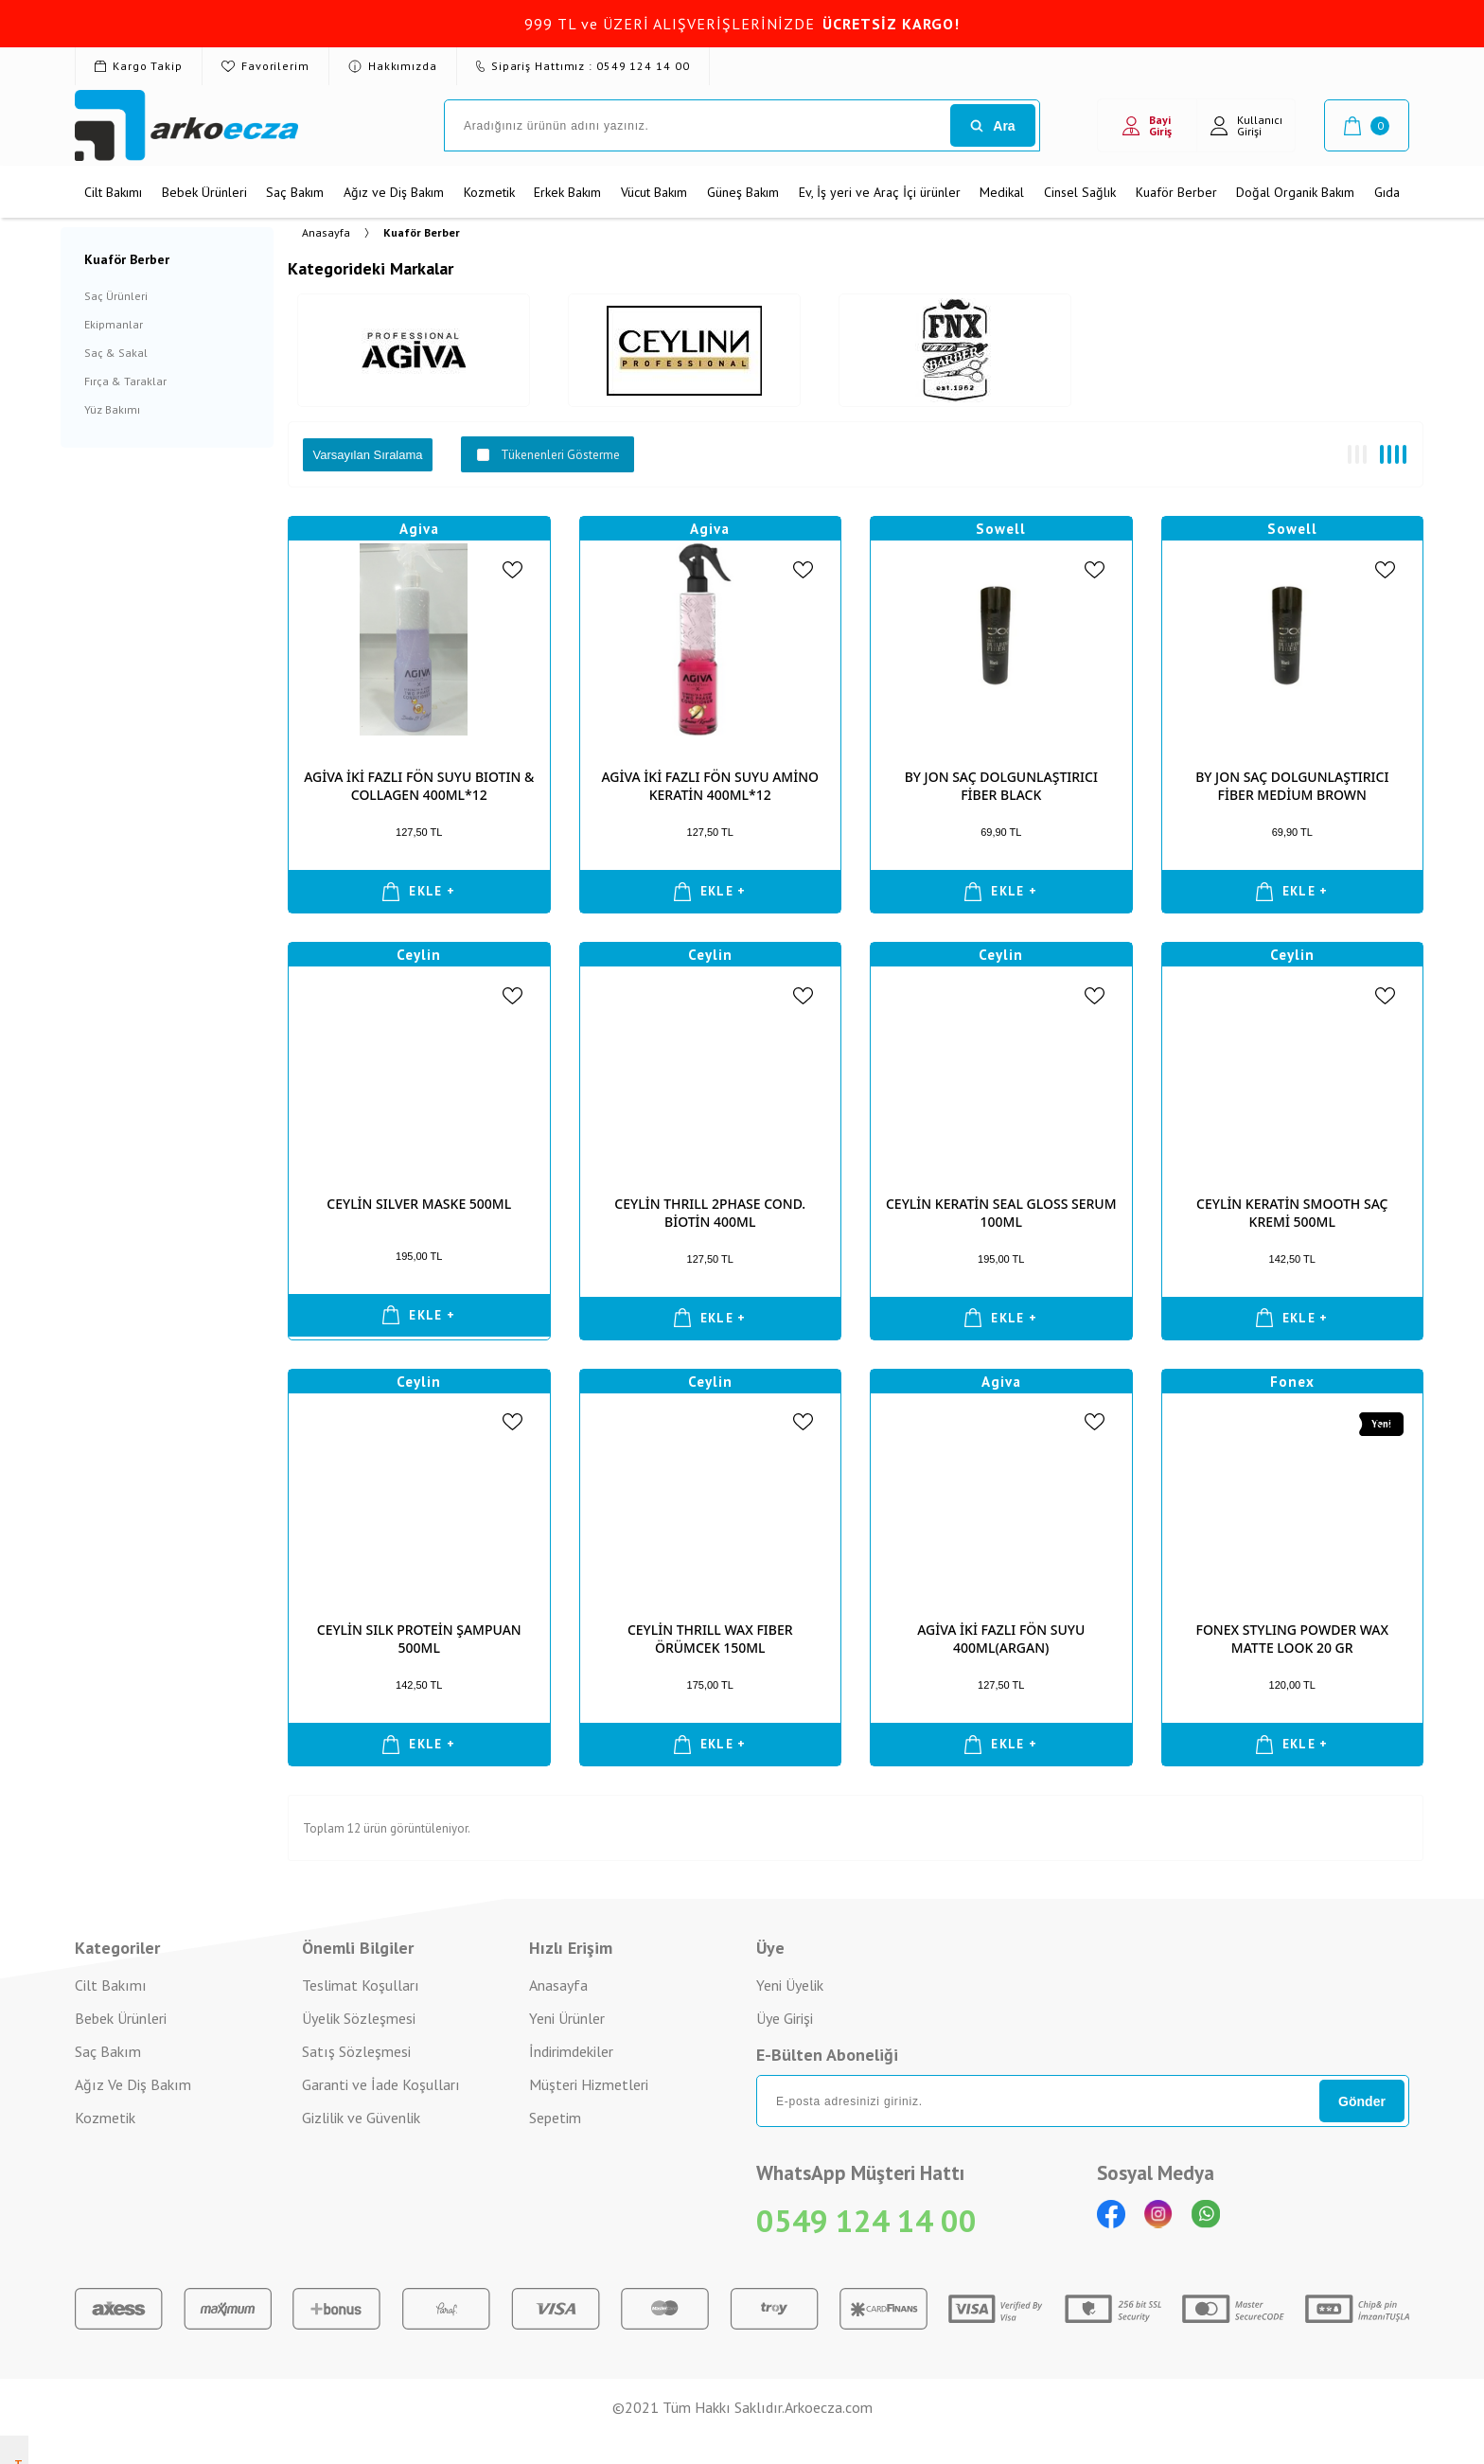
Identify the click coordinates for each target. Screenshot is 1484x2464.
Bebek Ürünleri (204, 192)
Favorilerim (265, 66)
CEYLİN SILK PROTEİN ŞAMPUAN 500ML (419, 1639)
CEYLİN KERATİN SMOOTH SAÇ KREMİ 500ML (1291, 1213)
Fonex (1292, 1382)
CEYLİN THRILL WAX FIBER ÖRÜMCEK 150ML (710, 1639)
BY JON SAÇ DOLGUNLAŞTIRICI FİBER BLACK (1001, 786)
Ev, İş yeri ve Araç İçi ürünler (880, 192)
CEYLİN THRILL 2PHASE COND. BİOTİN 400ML (709, 1213)
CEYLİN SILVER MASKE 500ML (419, 1204)
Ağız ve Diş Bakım (394, 192)
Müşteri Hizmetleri (588, 2084)
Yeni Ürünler (567, 2018)
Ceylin (419, 955)
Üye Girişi (784, 2018)
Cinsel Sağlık (1080, 192)
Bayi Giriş (1147, 125)
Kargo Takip (139, 66)
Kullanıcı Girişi (1246, 125)
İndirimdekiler (571, 2051)
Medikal (1002, 192)
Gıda (1387, 192)
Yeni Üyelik (789, 1985)
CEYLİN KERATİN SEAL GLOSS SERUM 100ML (1001, 1213)
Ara (992, 125)
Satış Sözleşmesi (356, 2051)
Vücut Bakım (654, 192)
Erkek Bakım (567, 192)
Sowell (1001, 529)
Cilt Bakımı (113, 192)
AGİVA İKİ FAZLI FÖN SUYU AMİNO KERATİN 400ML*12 (710, 786)
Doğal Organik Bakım (1295, 192)
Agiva (419, 529)
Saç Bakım (295, 192)
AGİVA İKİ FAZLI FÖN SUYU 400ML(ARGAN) (1001, 1639)
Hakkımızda (392, 66)
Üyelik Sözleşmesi (358, 2018)
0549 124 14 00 (866, 2220)
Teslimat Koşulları (360, 1985)
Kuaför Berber (1176, 192)
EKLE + (418, 891)
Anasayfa (558, 1985)
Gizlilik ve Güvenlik (361, 2117)
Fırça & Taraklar (125, 381)
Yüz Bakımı (112, 409)
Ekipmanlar (113, 324)
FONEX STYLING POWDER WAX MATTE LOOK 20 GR (1292, 1639)
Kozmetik (489, 192)
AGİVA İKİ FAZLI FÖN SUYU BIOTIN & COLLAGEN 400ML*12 (419, 786)
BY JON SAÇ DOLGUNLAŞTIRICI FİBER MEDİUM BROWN (1291, 786)
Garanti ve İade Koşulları (381, 2084)
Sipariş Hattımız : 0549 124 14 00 (583, 66)
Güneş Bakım (743, 192)
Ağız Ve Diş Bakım (133, 2084)
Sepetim (555, 2117)
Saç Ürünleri (116, 296)
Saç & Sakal (116, 353)
